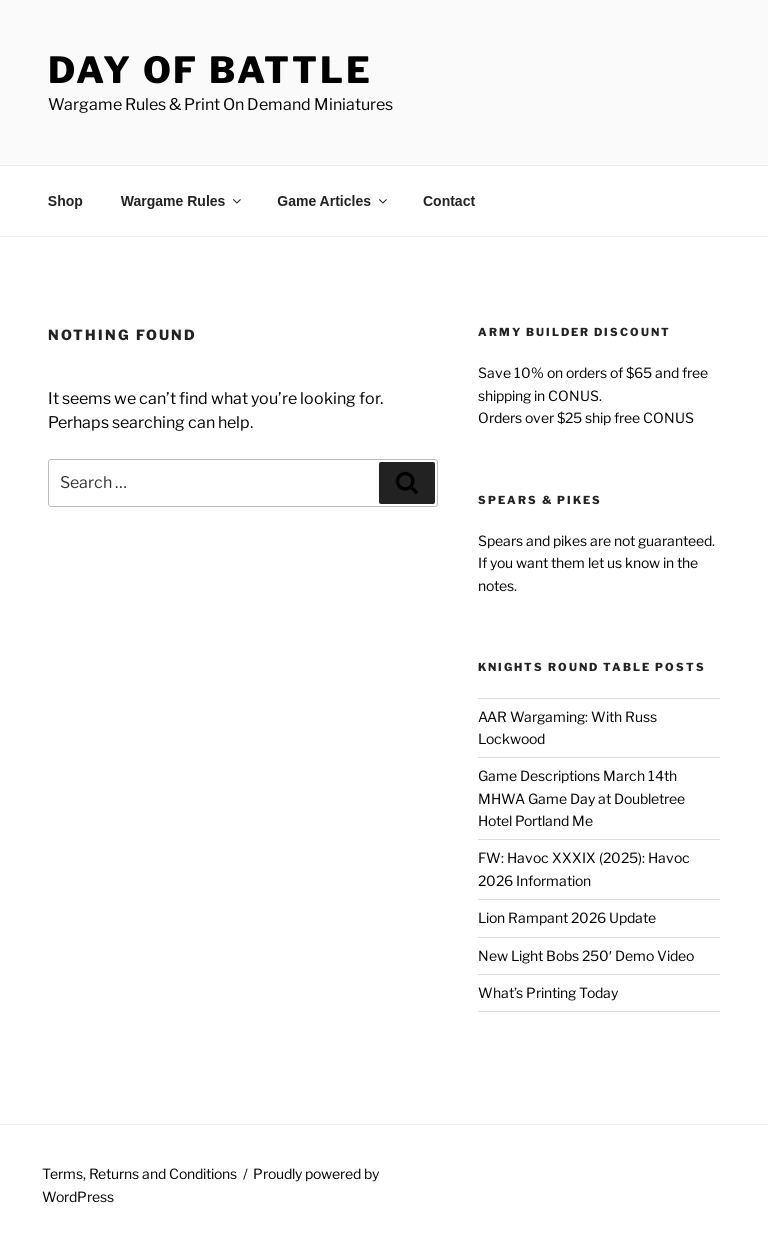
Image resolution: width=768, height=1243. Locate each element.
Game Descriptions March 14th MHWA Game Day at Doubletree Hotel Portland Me (581, 798)
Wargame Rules (183, 201)
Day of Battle (210, 70)
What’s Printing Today (548, 992)
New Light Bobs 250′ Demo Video (586, 955)
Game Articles (333, 201)
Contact (449, 201)
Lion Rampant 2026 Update (567, 917)
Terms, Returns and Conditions (139, 1173)
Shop (65, 201)
